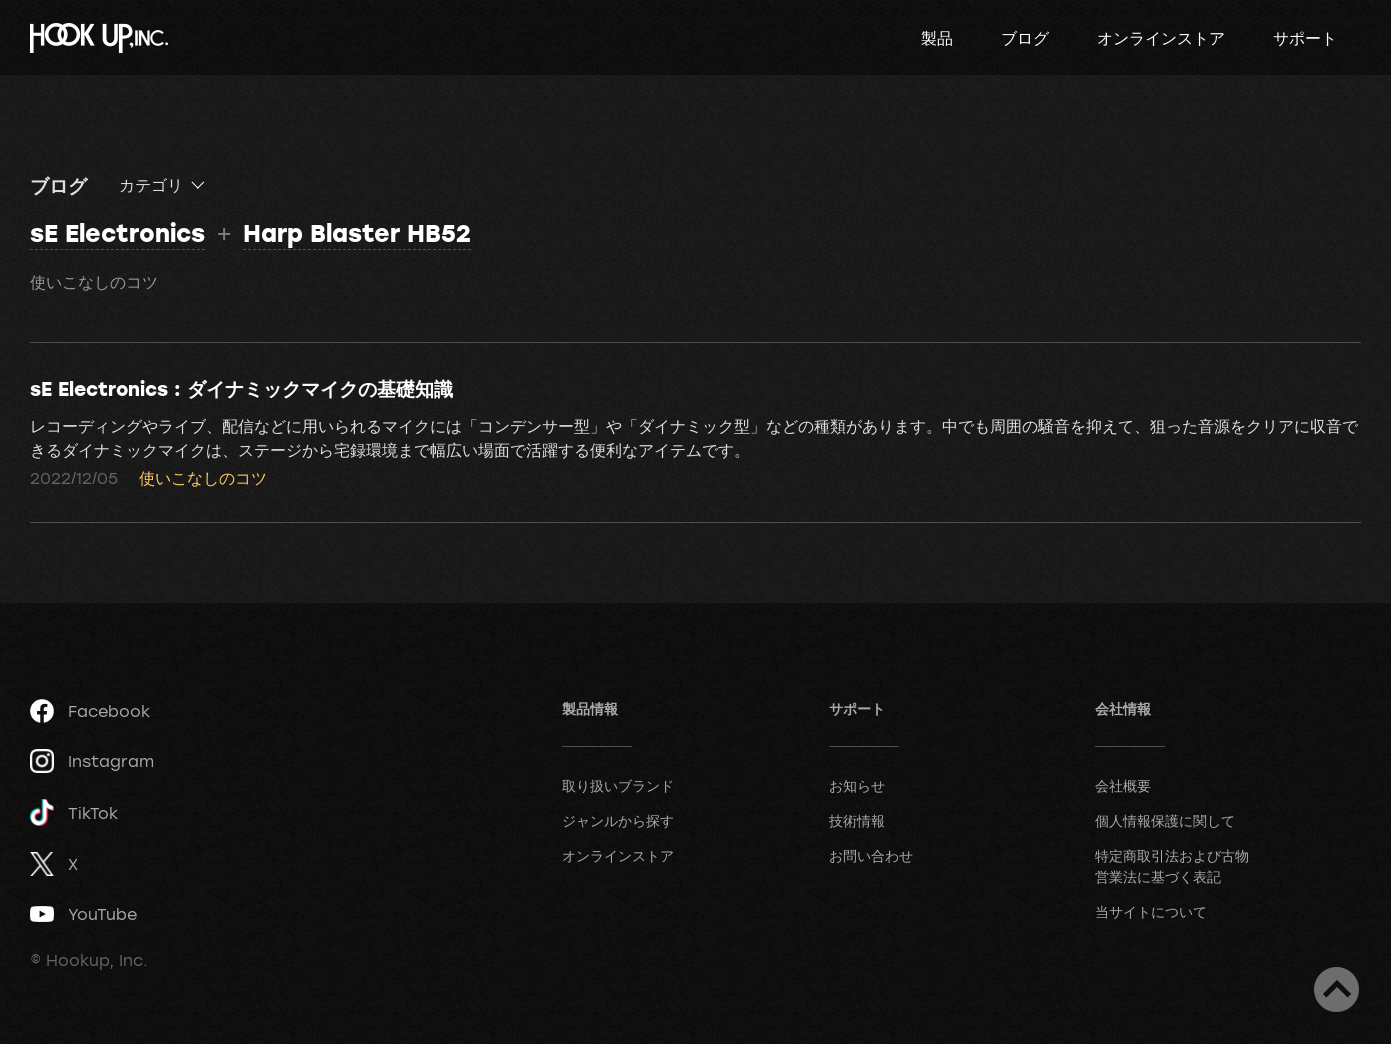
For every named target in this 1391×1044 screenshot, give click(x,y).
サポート (1305, 38)
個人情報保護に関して (1165, 820)
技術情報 (857, 820)
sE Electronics (117, 232)
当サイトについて (1151, 911)
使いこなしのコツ (94, 282)
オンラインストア (1161, 38)
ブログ (1025, 38)
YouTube (83, 914)
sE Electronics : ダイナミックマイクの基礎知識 (241, 388)
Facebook (90, 711)
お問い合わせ (871, 855)
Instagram (92, 761)
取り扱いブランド (618, 785)
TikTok (74, 812)
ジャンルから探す (618, 820)
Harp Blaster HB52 (357, 232)
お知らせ (857, 785)
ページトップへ (1336, 989)
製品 (937, 38)
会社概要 (1123, 785)
